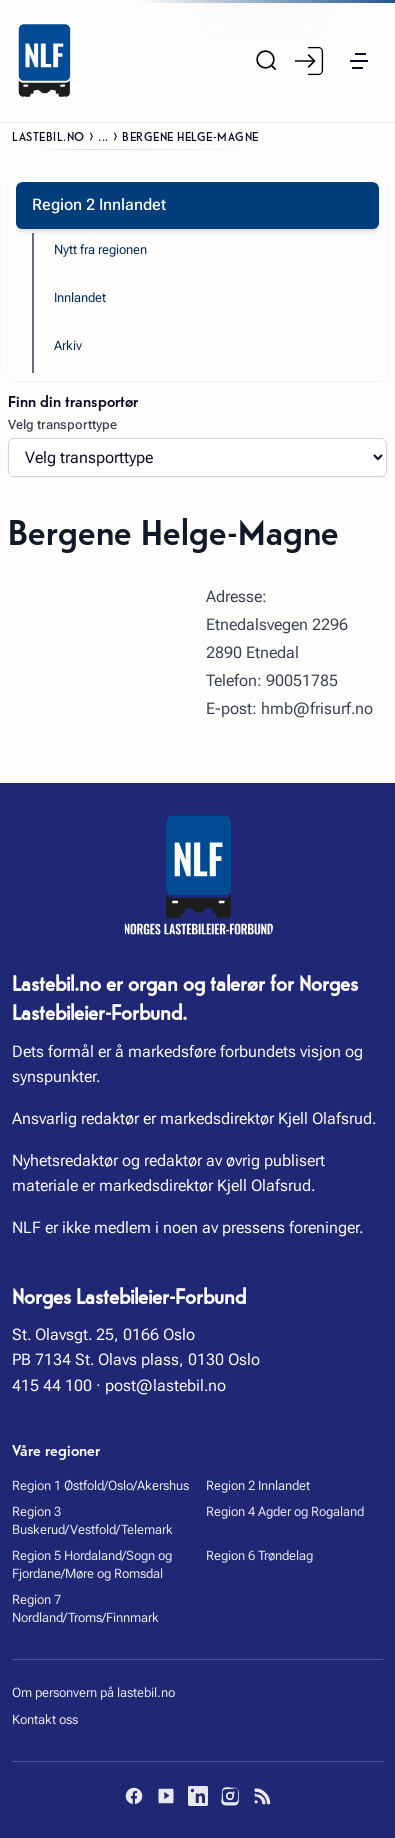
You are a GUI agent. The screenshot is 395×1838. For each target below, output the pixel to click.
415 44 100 (52, 1385)
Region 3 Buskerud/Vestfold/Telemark (92, 1520)
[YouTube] (166, 1796)
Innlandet (80, 297)
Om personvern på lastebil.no (93, 1692)
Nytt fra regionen (100, 249)
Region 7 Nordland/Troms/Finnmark (85, 1608)
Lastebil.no (48, 135)
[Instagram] (230, 1796)
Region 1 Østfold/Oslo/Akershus (100, 1485)
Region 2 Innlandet (258, 1485)
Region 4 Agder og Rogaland (285, 1511)
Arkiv (68, 345)
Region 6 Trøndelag (259, 1555)
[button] (359, 61)
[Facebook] (134, 1796)
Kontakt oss (45, 1719)
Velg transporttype (62, 424)
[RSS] (262, 1796)
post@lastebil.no (165, 1385)
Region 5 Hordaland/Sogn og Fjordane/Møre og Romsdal (92, 1564)
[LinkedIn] (198, 1796)
